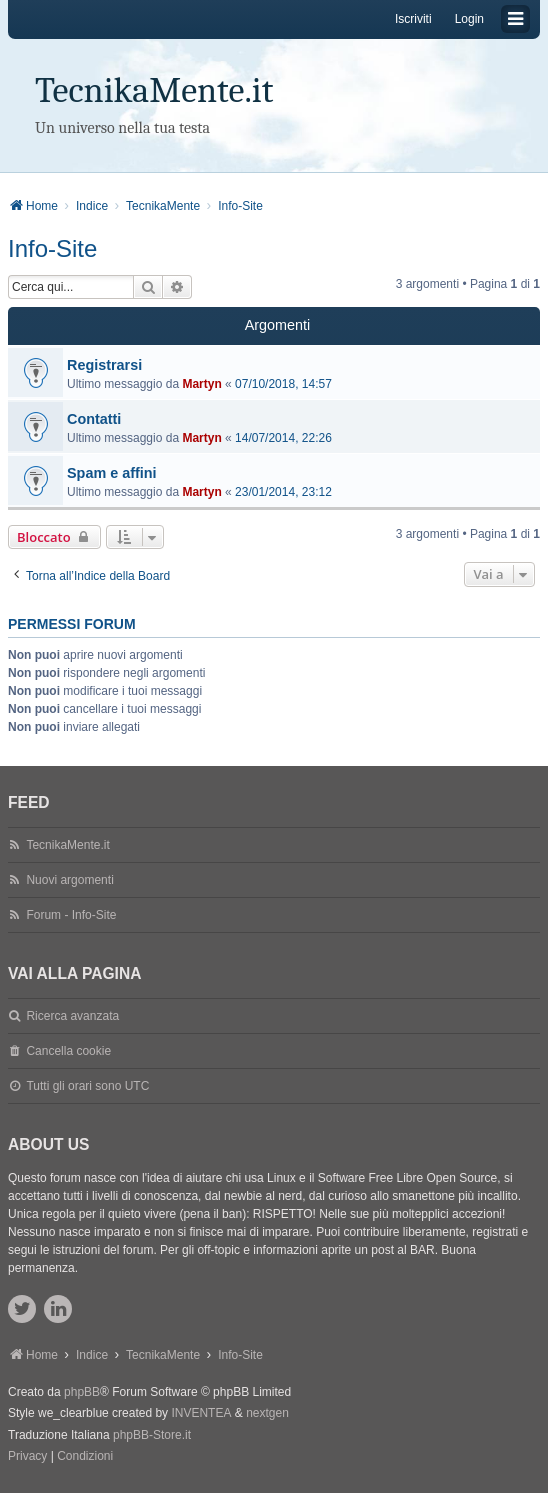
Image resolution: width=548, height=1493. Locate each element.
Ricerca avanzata (72, 1016)
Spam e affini (112, 473)
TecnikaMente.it (154, 90)
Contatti (94, 419)
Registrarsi (104, 365)
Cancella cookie (68, 1051)
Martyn (201, 384)
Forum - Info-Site (71, 915)
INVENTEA (201, 1413)
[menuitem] (27, 1457)
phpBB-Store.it (152, 1435)
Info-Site (52, 248)
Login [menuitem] (469, 19)
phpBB (82, 1392)
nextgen (267, 1413)
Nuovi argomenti (69, 880)
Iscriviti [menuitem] (413, 19)
